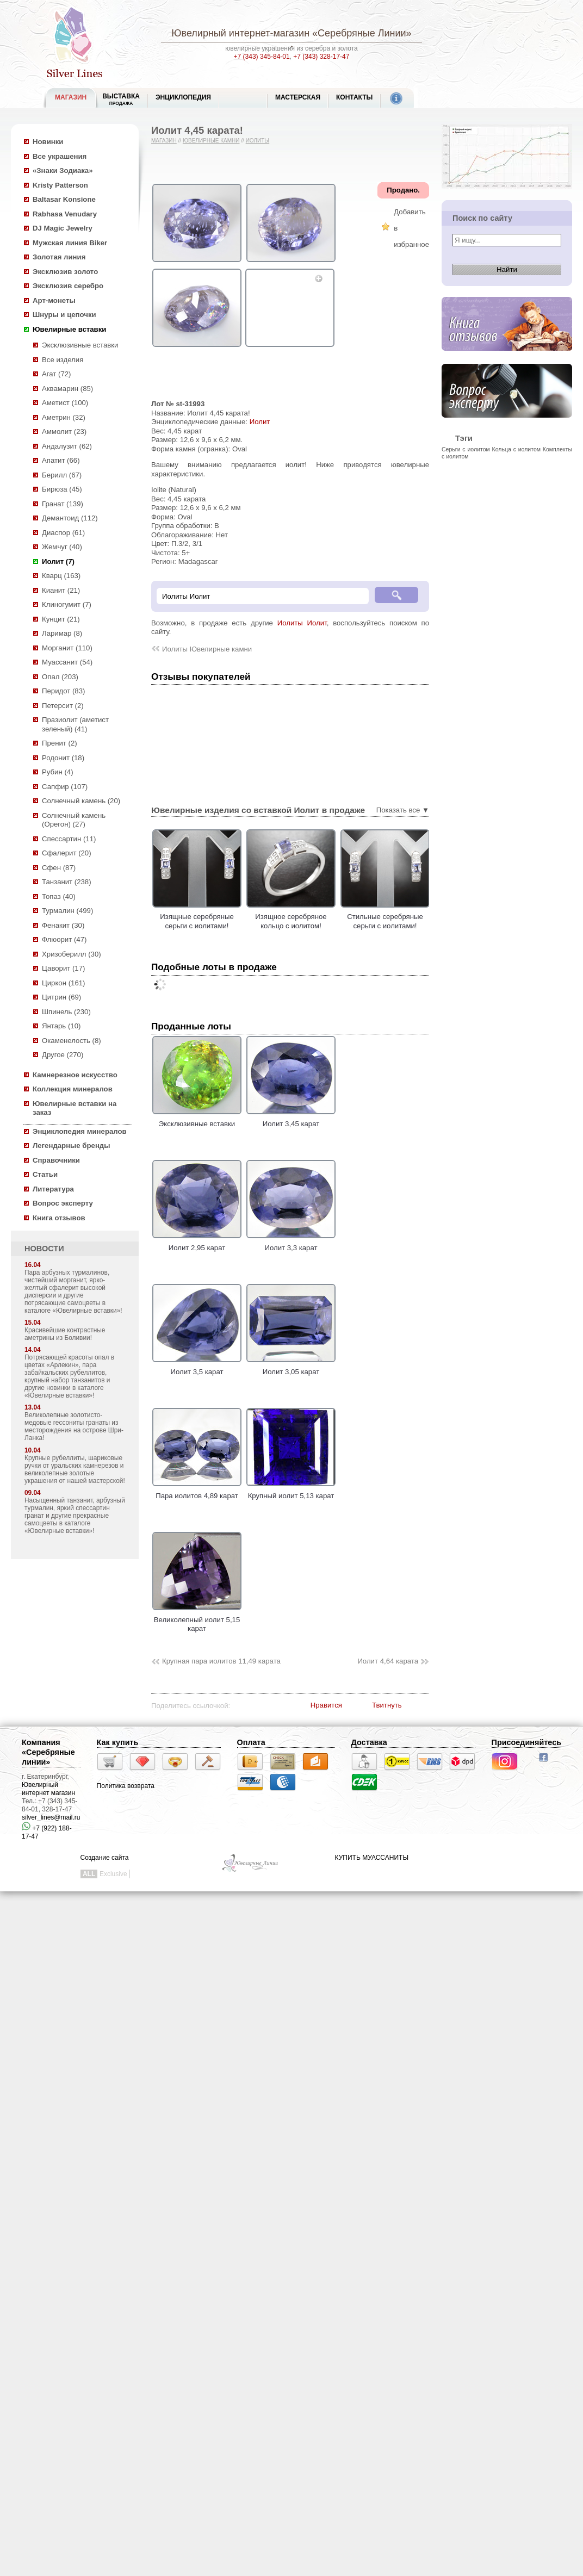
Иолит (260, 422)
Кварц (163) (61, 576)
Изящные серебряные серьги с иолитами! (233, 921)
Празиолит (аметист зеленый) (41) (75, 724)
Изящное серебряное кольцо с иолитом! (327, 921)
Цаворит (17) (63, 968)
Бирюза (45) (62, 489)
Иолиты (258, 141)
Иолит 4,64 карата (387, 1661)
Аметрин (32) (63, 417)
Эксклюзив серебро (68, 286)
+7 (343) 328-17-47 (321, 56)
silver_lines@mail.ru (51, 1817)
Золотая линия (59, 257)
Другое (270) (62, 1055)
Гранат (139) (62, 504)
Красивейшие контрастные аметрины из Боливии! (64, 1334)
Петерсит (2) (63, 706)
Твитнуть (387, 1705)
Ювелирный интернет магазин (48, 1789)
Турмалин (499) (67, 911)
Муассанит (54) (67, 662)
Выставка (121, 99)
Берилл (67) (62, 475)
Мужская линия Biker (70, 243)
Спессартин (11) (69, 839)
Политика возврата (125, 1786)
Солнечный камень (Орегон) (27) (74, 820)
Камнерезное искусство (75, 1075)
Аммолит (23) (64, 431)
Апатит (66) (61, 460)
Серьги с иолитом (466, 449)
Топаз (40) (59, 896)
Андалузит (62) (67, 446)
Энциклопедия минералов (80, 1131)
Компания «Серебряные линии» (48, 1752)
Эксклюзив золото (65, 272)
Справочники (56, 1160)
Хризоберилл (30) (71, 954)
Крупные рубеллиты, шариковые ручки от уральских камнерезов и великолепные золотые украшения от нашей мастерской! (74, 1469)
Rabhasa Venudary (65, 214)
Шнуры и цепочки (64, 315)
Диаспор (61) (63, 533)
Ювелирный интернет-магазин (240, 33)
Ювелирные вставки (69, 329)
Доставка (369, 1742)
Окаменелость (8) (71, 1040)
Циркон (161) (63, 983)
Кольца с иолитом (516, 449)
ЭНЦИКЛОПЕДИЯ (183, 97)
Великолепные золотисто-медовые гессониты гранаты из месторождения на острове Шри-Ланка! (73, 1426)
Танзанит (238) (66, 882)
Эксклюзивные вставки (80, 345)
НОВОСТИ (44, 1248)
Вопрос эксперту (63, 1203)
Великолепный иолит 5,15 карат (196, 1619)
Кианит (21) (61, 590)
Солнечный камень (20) (81, 801)
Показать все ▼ (402, 810)
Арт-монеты (54, 300)
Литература (53, 1189)
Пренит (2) (59, 743)
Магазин (164, 141)
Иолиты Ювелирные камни (207, 649)
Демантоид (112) (70, 518)
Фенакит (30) (63, 925)
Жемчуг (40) (62, 547)
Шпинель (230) (66, 1012)
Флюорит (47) (64, 939)
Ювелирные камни (211, 141)
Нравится (326, 1705)
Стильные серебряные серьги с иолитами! (421, 921)
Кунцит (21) (61, 619)
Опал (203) (60, 677)
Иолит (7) (58, 561)
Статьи (45, 1174)
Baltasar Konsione (64, 199)
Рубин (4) (57, 772)
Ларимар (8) (62, 633)
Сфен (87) (59, 868)
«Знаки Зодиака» (63, 170)
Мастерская (297, 97)
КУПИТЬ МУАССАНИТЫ (371, 1857)
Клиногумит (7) (66, 604)
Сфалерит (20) (66, 853)
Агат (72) (56, 374)
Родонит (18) (63, 758)
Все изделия (62, 360)
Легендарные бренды (71, 1145)
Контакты (354, 97)
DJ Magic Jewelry (62, 228)
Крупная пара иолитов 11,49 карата (221, 1661)
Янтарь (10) (61, 1026)
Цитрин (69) (61, 997)
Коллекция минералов (73, 1089)
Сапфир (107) (65, 787)
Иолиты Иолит (302, 623)
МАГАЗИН (70, 97)
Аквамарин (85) (67, 388)
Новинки (48, 142)
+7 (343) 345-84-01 (262, 56)
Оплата (251, 1742)
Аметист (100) (65, 403)
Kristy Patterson (60, 185)
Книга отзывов (59, 1218)
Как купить (118, 1742)
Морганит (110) (67, 648)
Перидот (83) (63, 691)
